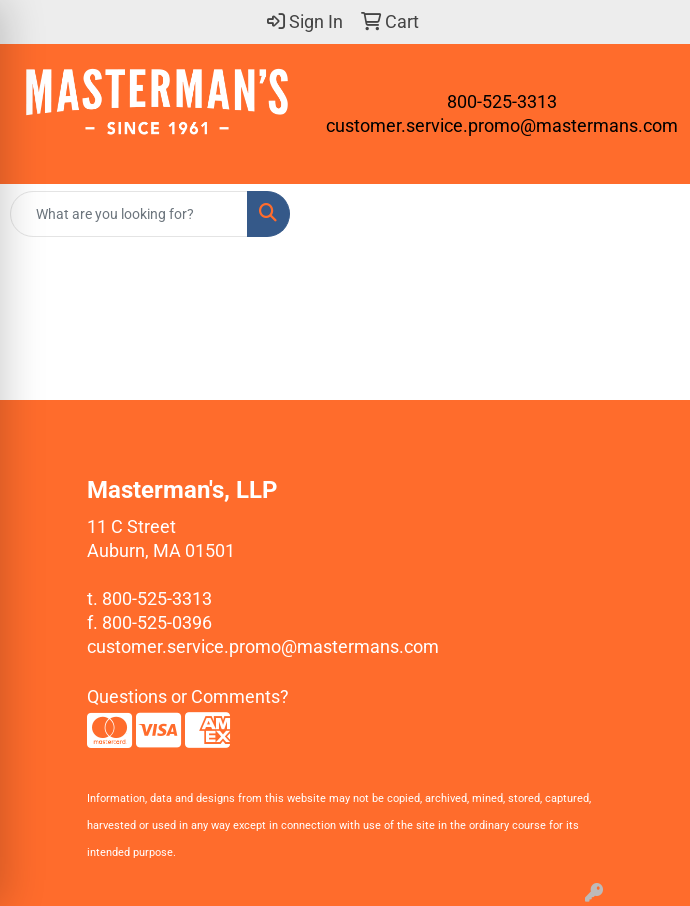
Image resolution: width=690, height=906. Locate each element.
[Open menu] (650, 214)
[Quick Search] (129, 214)
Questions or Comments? (188, 696)
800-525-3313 (502, 101)
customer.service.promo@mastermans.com (502, 125)
